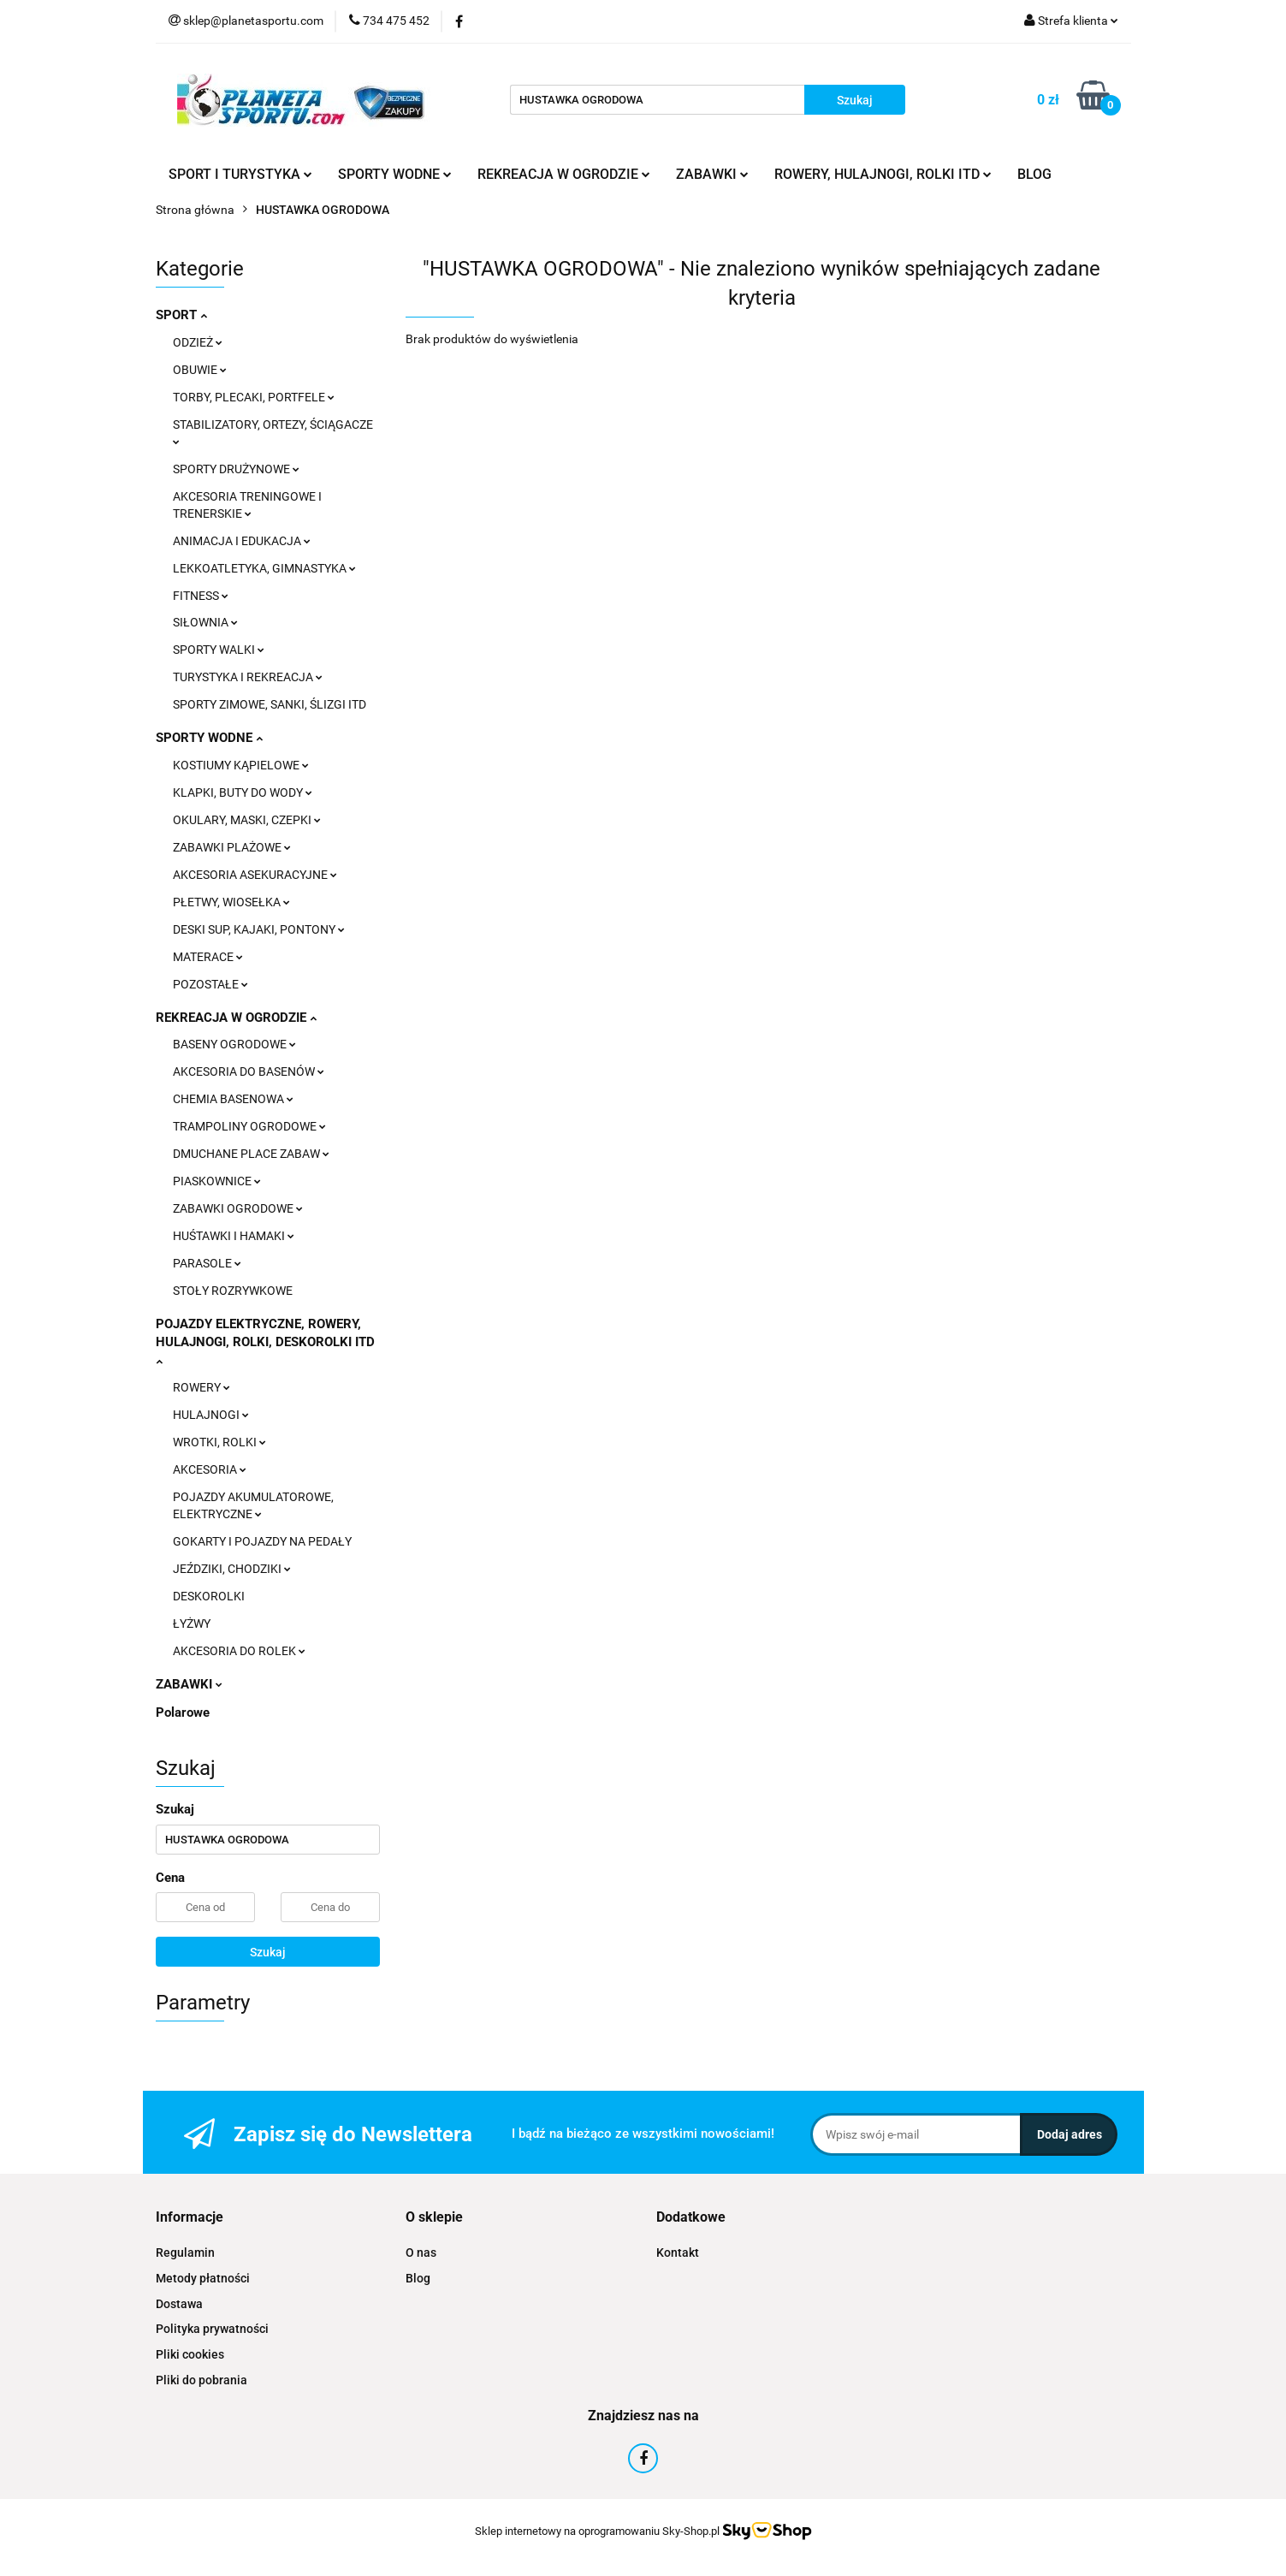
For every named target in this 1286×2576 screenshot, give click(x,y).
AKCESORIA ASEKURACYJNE (255, 874)
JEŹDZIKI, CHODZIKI (232, 1569)
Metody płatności (203, 2278)
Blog (418, 2278)
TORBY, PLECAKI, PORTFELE (254, 397)
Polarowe (183, 1712)
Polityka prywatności (212, 2329)
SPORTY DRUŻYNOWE (236, 469)
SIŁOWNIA (205, 622)
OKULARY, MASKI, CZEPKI (247, 820)
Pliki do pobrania (201, 2380)
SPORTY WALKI (218, 649)
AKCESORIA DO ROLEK (239, 1651)
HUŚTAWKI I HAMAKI (233, 1236)
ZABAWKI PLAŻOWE (232, 847)
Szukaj (268, 1952)
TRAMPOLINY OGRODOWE (249, 1126)
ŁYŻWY (191, 1623)
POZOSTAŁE (210, 984)
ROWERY (201, 1387)
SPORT (181, 315)
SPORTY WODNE (395, 174)
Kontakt (677, 2252)
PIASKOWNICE (217, 1181)
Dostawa (179, 2304)
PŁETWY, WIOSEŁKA (231, 902)
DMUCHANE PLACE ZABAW (251, 1153)
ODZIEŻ (197, 342)
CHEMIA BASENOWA (233, 1099)
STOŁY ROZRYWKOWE (233, 1290)
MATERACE (208, 957)
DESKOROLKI (209, 1596)
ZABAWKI (712, 174)
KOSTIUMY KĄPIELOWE (241, 765)
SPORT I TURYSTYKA (240, 174)
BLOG (1034, 174)
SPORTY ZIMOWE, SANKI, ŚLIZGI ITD (269, 704)
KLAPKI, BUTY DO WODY (242, 792)
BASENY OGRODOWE (234, 1044)
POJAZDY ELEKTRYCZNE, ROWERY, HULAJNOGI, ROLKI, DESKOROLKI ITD (265, 1341)
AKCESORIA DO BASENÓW (248, 1071)
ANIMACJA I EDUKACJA (242, 541)
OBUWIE (200, 370)
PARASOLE (207, 1263)
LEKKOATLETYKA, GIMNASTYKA (264, 568)
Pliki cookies (190, 2354)
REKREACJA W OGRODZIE (563, 174)
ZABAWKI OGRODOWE (238, 1208)
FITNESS (200, 595)
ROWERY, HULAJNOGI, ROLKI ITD (883, 174)
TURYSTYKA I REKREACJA (248, 677)
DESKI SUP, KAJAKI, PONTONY (259, 929)
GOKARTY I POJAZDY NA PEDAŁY (262, 1541)
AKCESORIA (209, 1469)
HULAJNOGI (211, 1415)
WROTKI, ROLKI (219, 1442)
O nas (421, 2252)
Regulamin (185, 2252)
